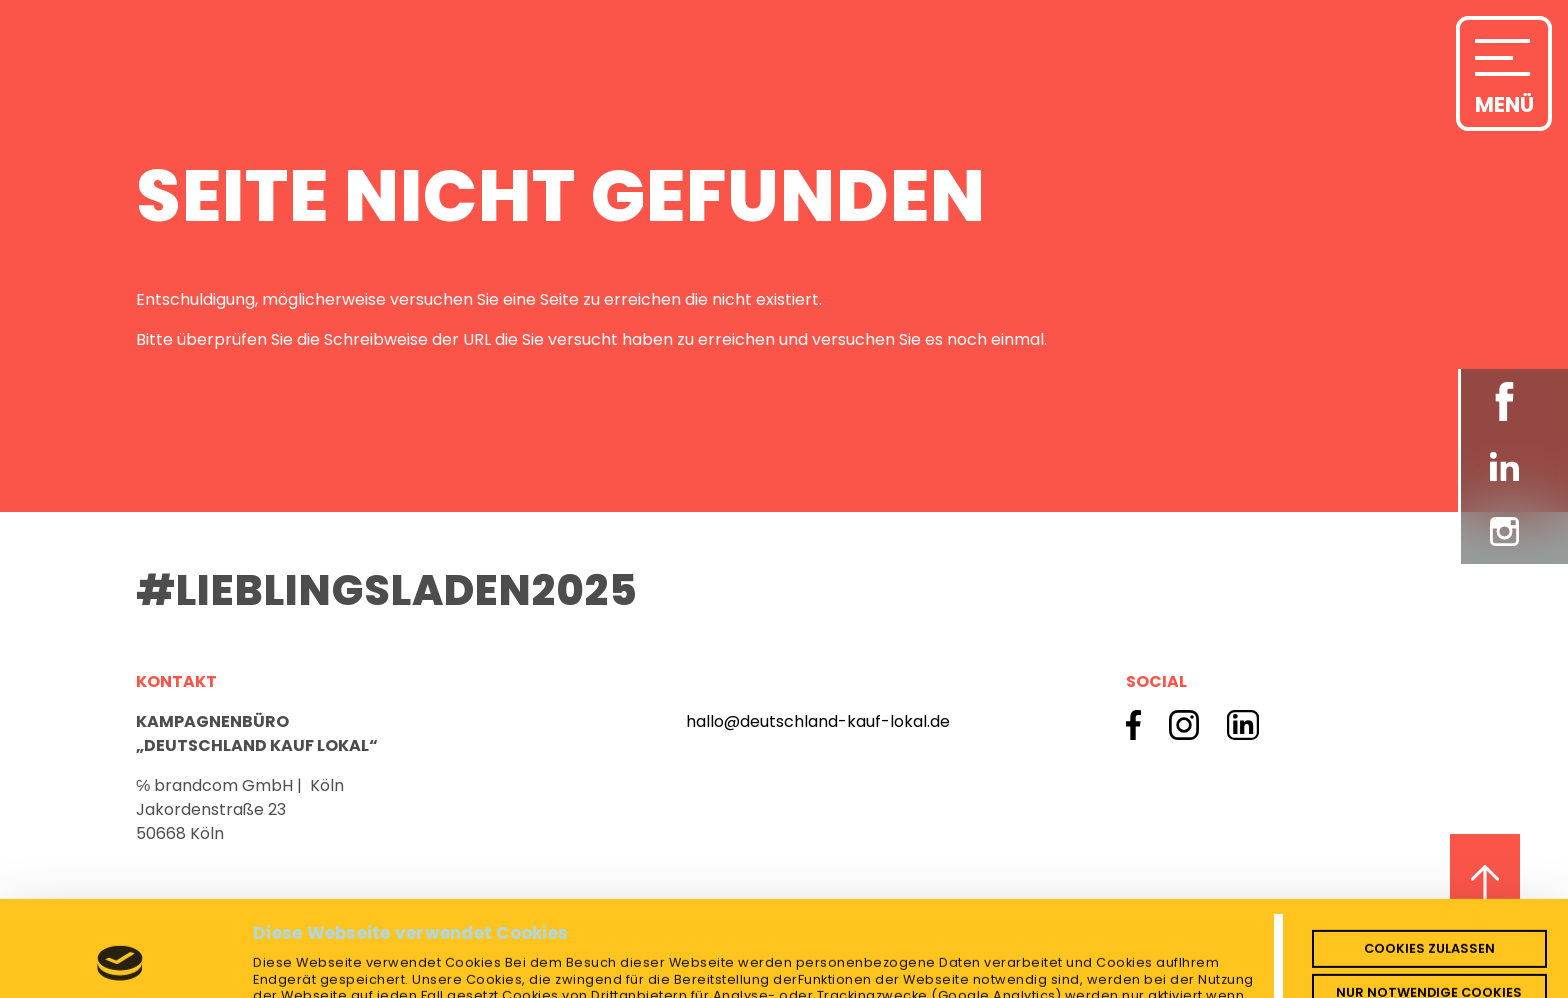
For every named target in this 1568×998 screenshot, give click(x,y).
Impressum (478, 939)
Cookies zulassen (1429, 858)
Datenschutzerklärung (335, 939)
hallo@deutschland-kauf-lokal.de (818, 721)
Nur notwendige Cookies (1429, 902)
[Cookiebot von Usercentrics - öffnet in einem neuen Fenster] (120, 968)
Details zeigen (310, 967)
